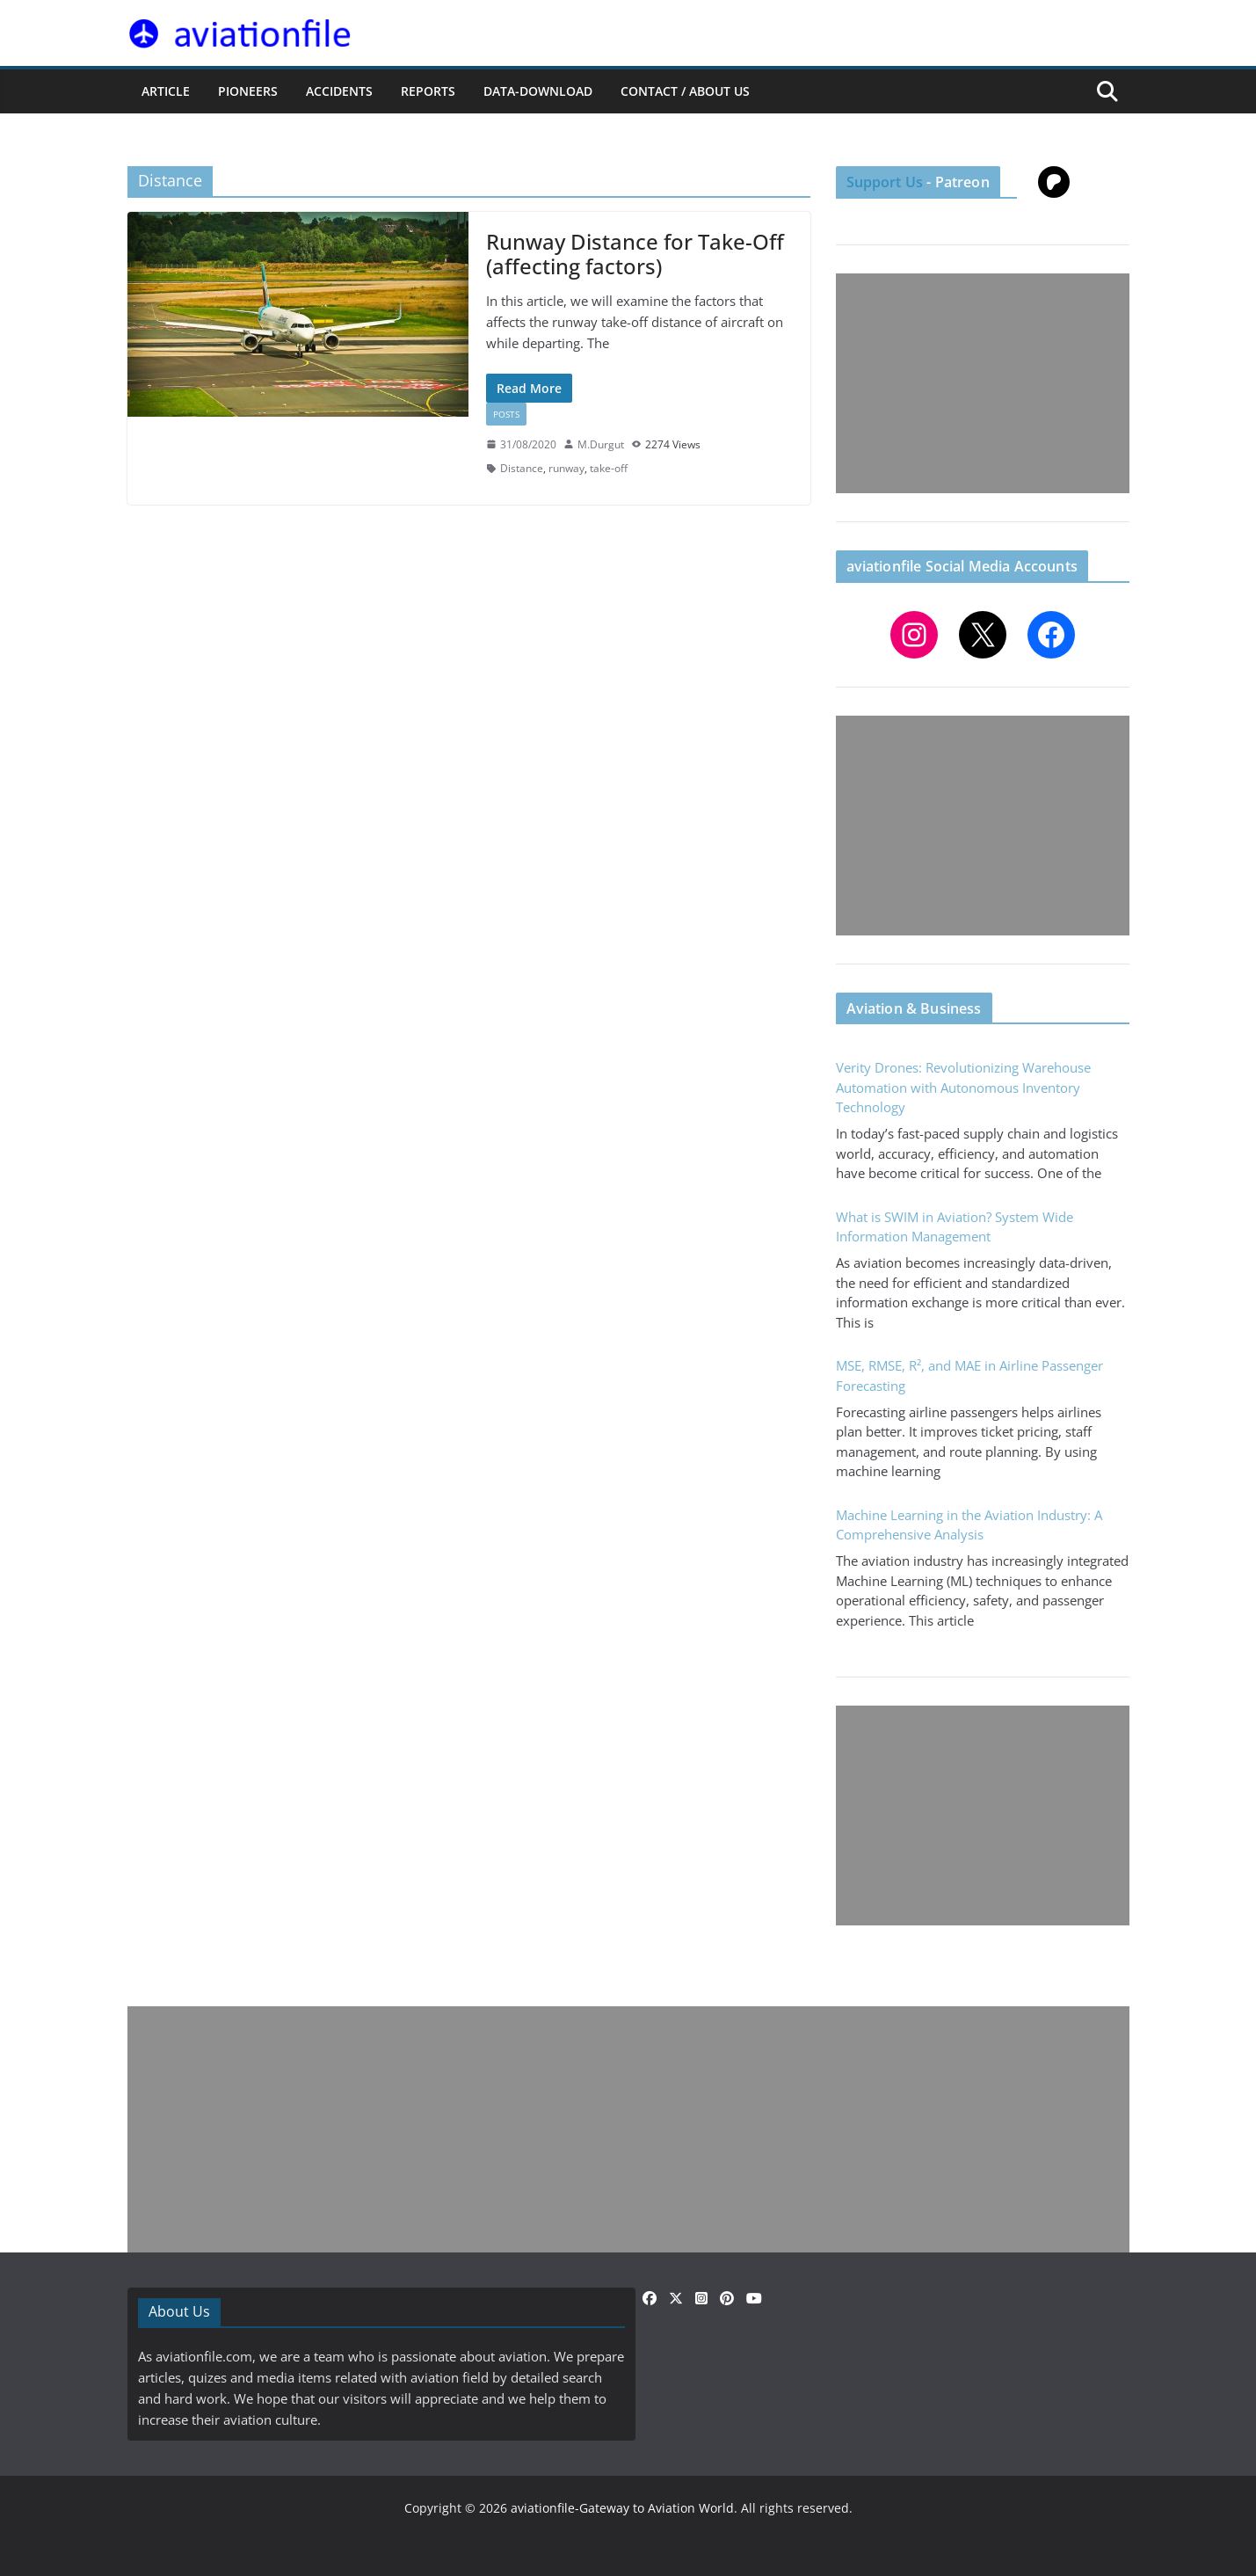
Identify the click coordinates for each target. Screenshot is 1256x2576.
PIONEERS (248, 91)
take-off (609, 468)
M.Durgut (600, 444)
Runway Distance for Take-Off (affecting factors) (635, 254)
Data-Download (537, 91)
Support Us (885, 182)
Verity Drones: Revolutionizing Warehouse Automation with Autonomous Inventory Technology (963, 1087)
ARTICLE (166, 91)
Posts (506, 414)
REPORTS (428, 91)
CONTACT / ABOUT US (685, 91)
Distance (521, 468)
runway (566, 468)
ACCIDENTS (339, 91)
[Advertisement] (982, 383)
